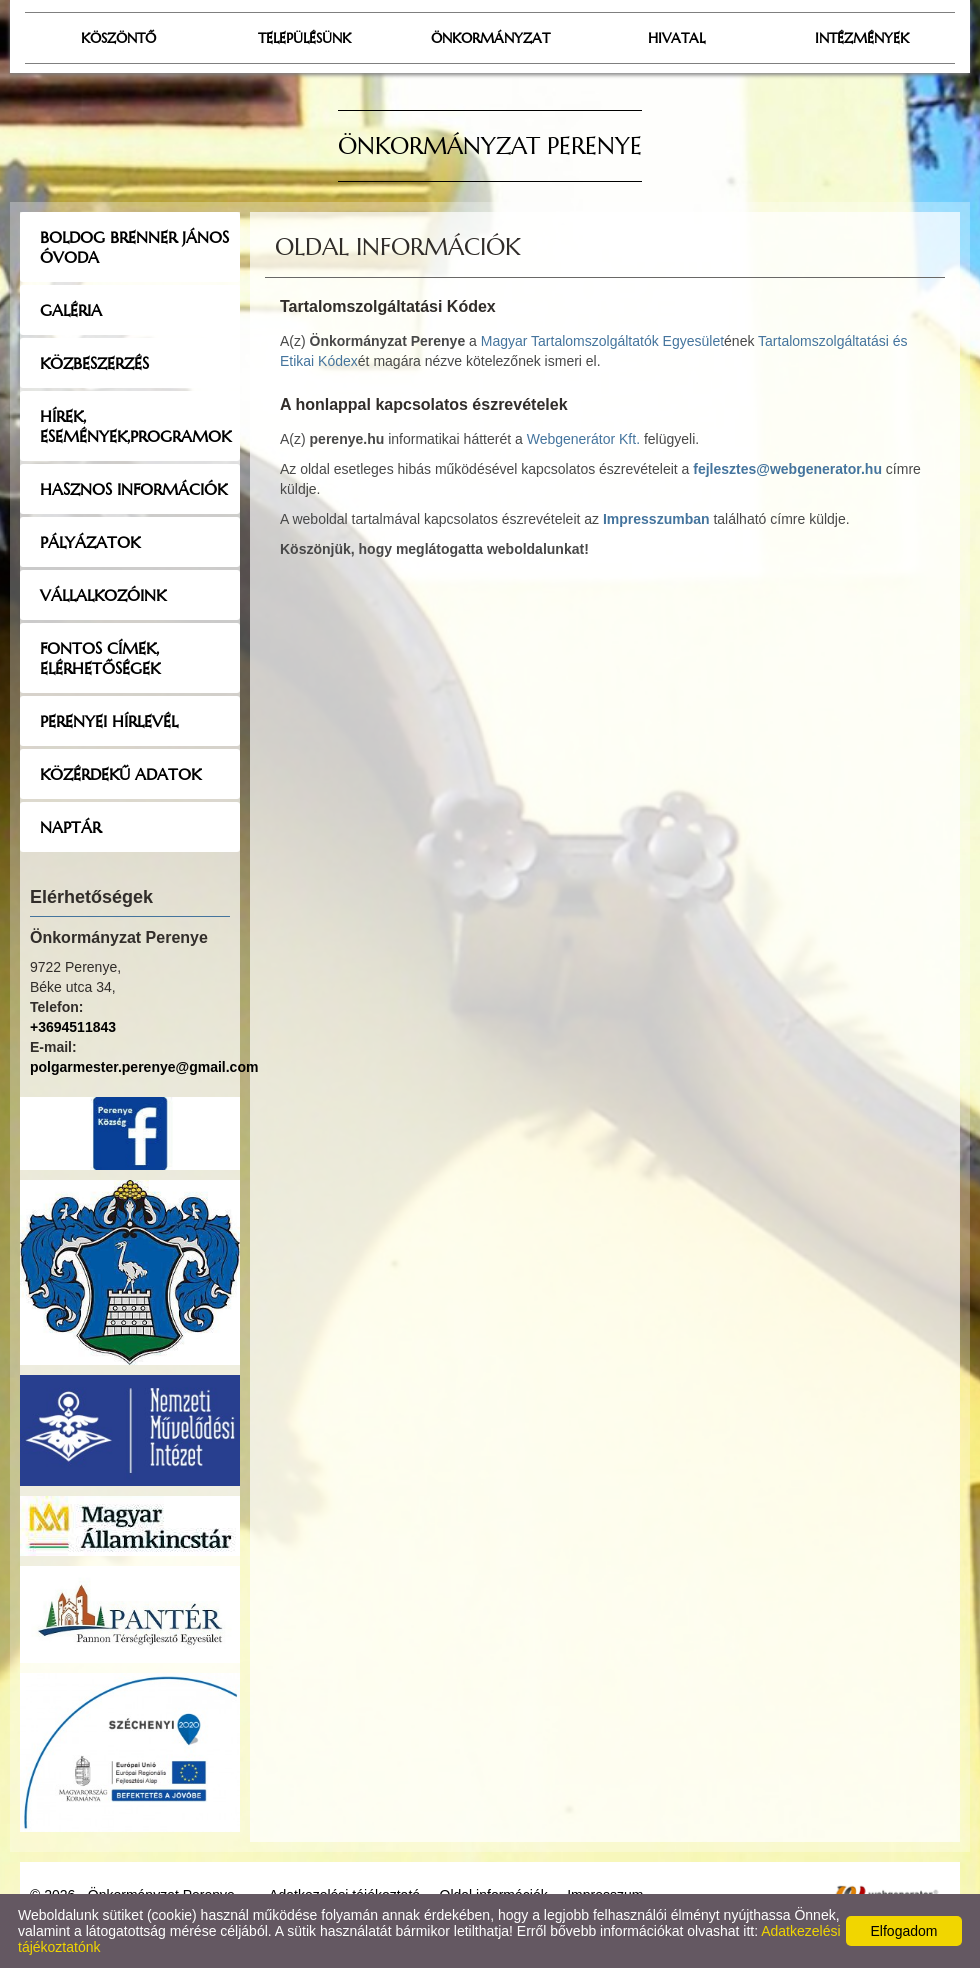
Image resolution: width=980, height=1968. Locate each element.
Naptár (70, 827)
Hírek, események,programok (135, 426)
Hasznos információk (133, 489)
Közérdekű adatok (120, 774)
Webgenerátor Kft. (583, 439)
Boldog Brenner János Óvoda (134, 247)
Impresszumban (656, 519)
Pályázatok (90, 542)
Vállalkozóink (103, 595)
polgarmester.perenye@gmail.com (144, 1067)
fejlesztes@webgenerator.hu (787, 469)
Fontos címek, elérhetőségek (100, 658)
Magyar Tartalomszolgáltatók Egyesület (602, 341)
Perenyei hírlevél (109, 721)
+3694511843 (73, 1027)
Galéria (71, 310)
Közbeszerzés (94, 363)
